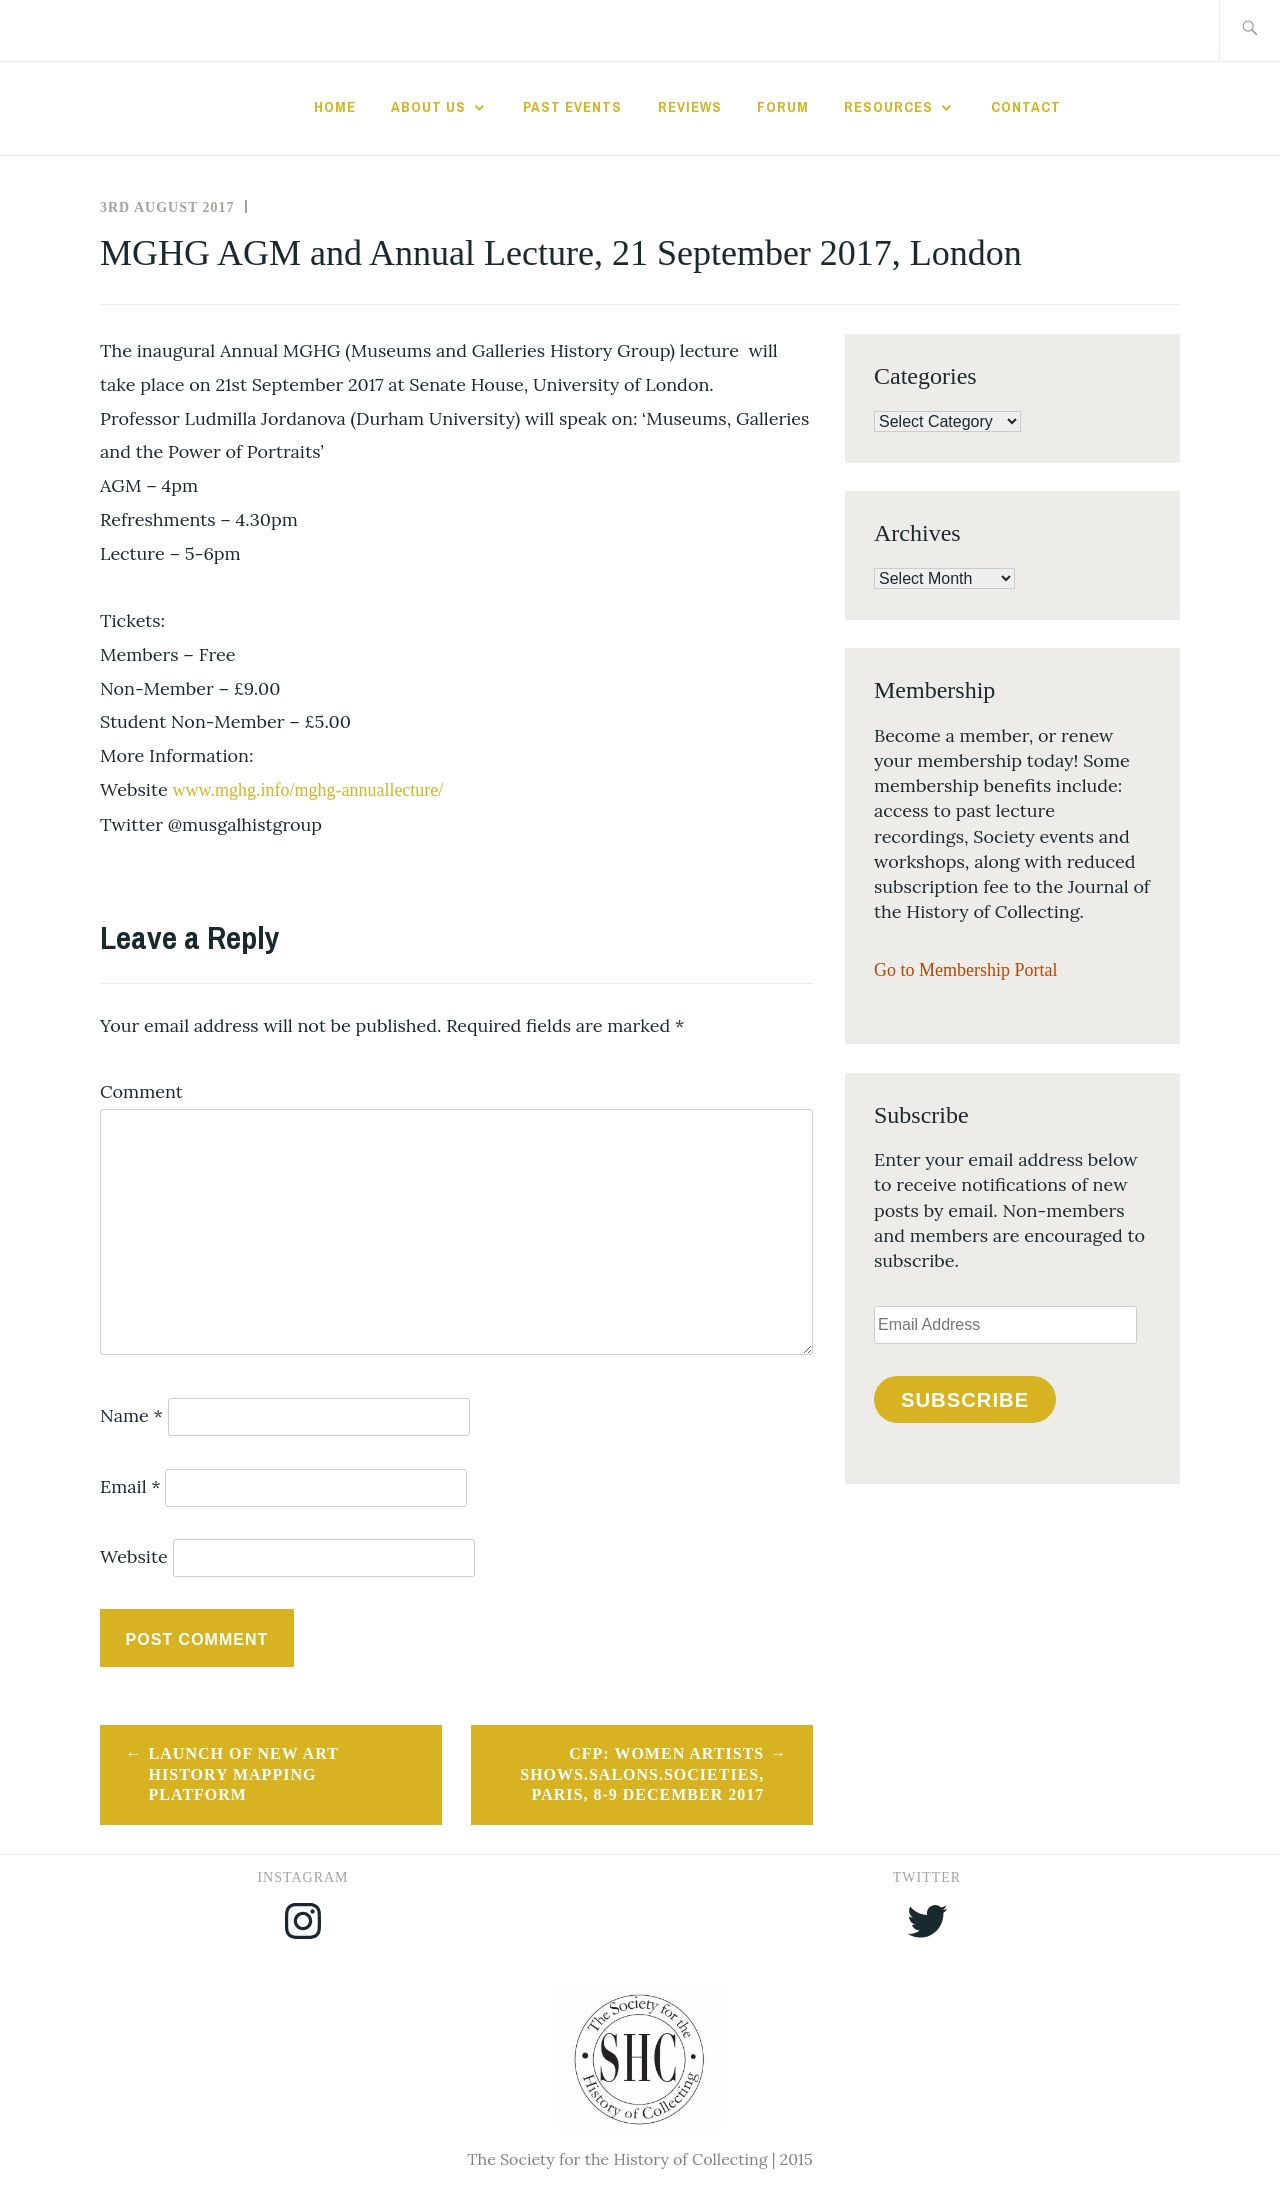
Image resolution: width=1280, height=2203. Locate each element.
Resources (888, 107)
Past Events (572, 107)
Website (134, 1556)
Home (335, 107)
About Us (428, 107)
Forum (783, 107)
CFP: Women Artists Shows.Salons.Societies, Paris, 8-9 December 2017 (642, 1774)
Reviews (690, 107)
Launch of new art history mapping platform (244, 1774)
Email (130, 1486)
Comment (141, 1091)
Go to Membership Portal (965, 970)
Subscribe (965, 1400)
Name (131, 1415)
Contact (1026, 107)
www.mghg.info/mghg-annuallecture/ (308, 790)
